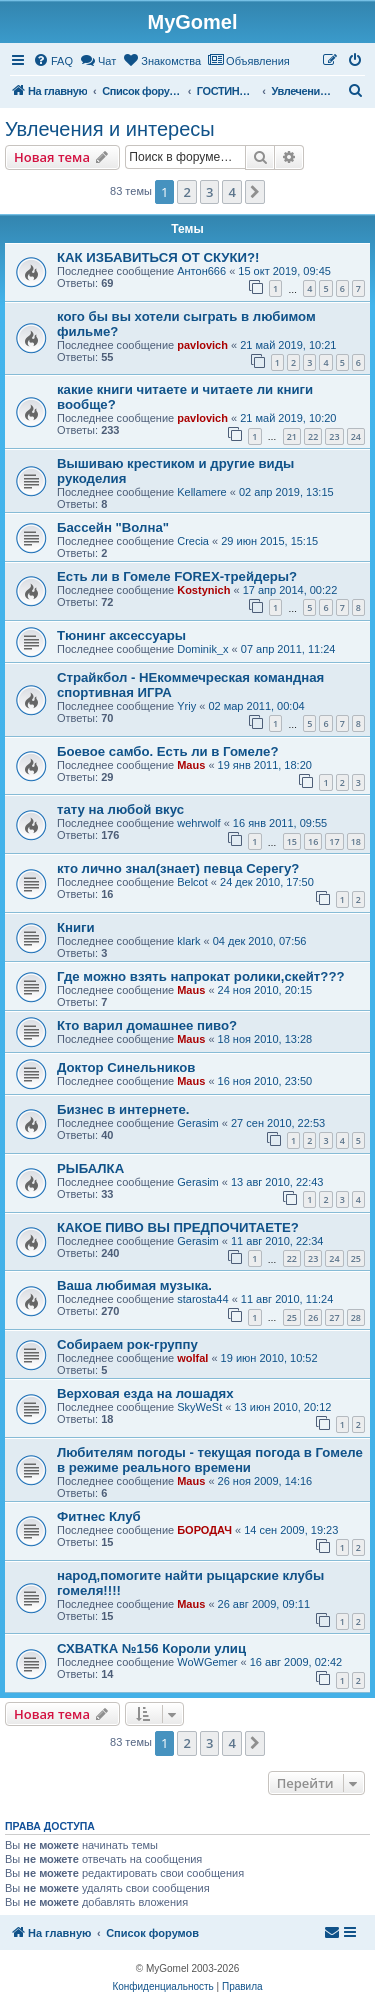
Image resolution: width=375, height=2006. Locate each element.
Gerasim (198, 1123)
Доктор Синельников (126, 1067)
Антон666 (201, 271)
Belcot (192, 882)
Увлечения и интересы (110, 129)
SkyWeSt (199, 1407)
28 (356, 1317)
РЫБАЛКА (90, 1168)
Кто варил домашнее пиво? (147, 1025)
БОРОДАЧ (204, 1530)
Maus (191, 765)
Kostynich (203, 590)
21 (292, 436)
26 (313, 1317)
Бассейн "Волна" (113, 527)
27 (334, 1317)
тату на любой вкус (120, 809)
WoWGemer (207, 1662)
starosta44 (202, 1299)
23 (334, 436)
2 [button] (186, 192)
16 (313, 841)
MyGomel (192, 22)
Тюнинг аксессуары (121, 635)
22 (313, 436)
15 (292, 841)
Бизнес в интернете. (123, 1109)
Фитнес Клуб (99, 1516)
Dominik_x (202, 649)
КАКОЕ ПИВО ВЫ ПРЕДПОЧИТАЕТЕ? (178, 1227)
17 (334, 841)
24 (356, 436)
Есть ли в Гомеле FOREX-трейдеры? (177, 576)
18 (356, 841)
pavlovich (202, 345)
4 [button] (231, 192)
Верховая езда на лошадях (145, 1393)
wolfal (192, 1358)
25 (356, 1258)
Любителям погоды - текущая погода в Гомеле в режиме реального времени (210, 1460)
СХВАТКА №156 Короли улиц (151, 1648)
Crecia (193, 541)
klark (188, 941)
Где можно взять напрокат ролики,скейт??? (201, 976)
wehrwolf (198, 823)
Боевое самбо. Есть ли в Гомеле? (167, 751)
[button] (255, 192)
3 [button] (209, 192)
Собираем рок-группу (127, 1344)
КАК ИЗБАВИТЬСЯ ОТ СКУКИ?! (158, 257)
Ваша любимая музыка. (134, 1285)
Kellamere (202, 492)
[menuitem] (53, 61)
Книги (76, 927)
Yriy (186, 706)
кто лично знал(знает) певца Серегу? (178, 868)
